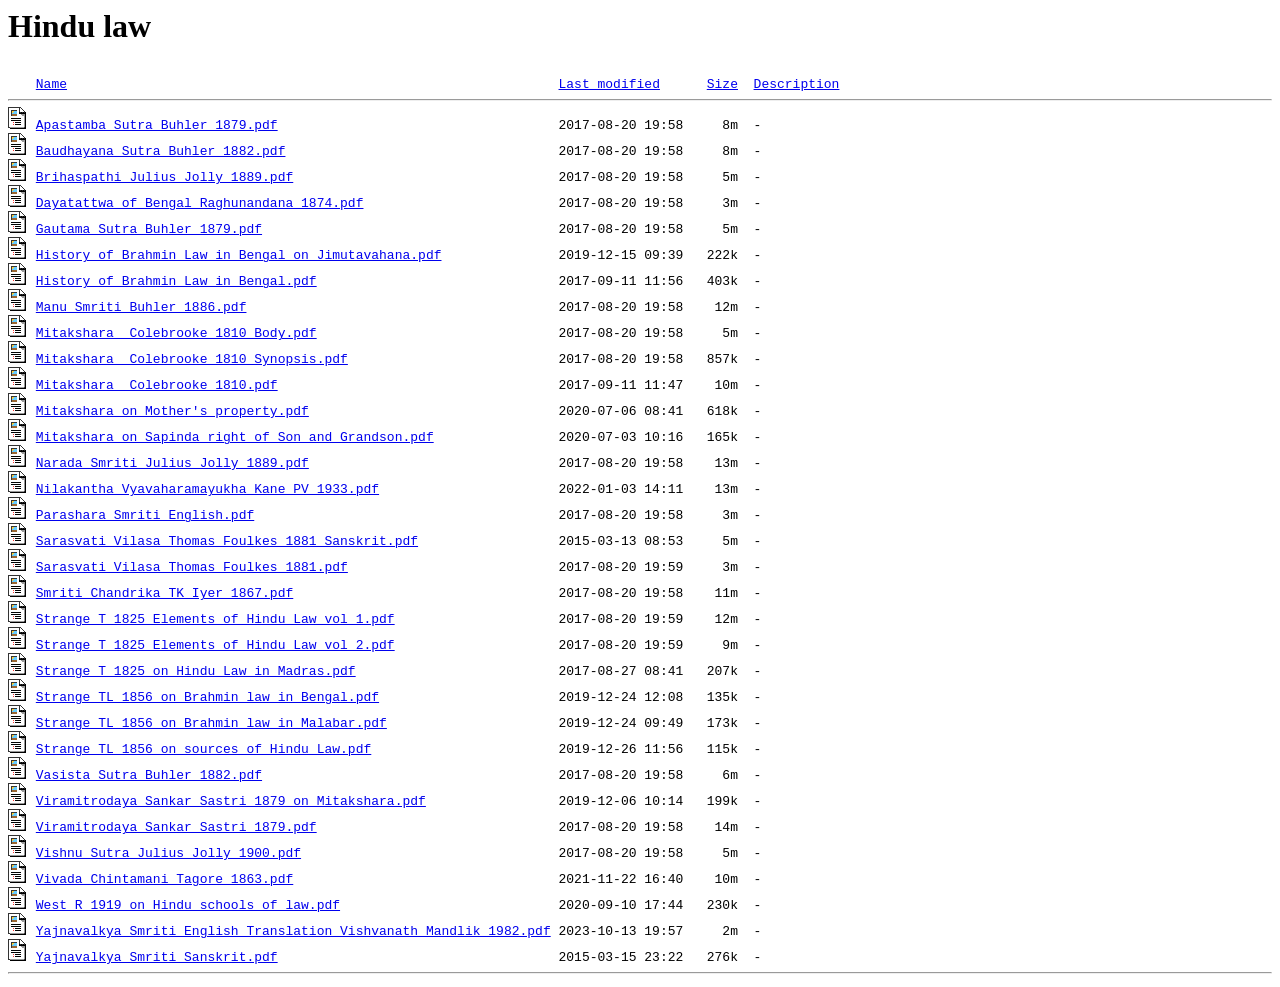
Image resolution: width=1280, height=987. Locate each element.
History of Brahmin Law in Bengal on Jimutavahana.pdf (239, 254)
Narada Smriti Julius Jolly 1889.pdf (172, 462)
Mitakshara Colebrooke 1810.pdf (157, 384)
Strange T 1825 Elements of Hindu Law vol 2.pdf (215, 644)
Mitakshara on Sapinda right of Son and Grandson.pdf (235, 436)
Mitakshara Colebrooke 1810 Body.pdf (176, 332)
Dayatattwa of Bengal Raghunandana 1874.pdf (200, 202)
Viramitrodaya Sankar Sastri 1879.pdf (176, 826)
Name (51, 83)
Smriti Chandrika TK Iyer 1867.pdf (164, 592)
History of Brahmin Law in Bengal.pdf (176, 280)
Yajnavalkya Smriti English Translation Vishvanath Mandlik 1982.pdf (293, 930)
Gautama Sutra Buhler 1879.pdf (149, 228)
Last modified (608, 83)
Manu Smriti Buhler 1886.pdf (141, 306)
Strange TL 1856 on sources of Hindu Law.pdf (203, 748)
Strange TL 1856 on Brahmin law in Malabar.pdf (211, 722)
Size (722, 83)
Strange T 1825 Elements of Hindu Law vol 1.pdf (215, 618)
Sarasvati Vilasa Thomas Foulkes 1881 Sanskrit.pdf (227, 540)
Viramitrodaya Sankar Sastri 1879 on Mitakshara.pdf (231, 800)
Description (796, 83)
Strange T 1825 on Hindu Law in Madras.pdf (196, 670)
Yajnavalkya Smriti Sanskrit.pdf (157, 956)
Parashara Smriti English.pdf (145, 514)
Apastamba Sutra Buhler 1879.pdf (157, 124)
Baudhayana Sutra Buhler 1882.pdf (161, 150)
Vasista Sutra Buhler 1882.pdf (149, 774)
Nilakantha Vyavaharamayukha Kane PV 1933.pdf (207, 488)
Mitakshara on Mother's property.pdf (172, 410)
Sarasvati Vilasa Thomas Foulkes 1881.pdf (192, 566)
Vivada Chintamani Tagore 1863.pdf (164, 878)
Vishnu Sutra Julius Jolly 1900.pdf (168, 852)
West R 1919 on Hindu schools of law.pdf (188, 904)
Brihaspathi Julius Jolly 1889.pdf (164, 176)
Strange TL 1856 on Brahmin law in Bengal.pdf (207, 696)
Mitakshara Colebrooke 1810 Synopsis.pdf (192, 358)
